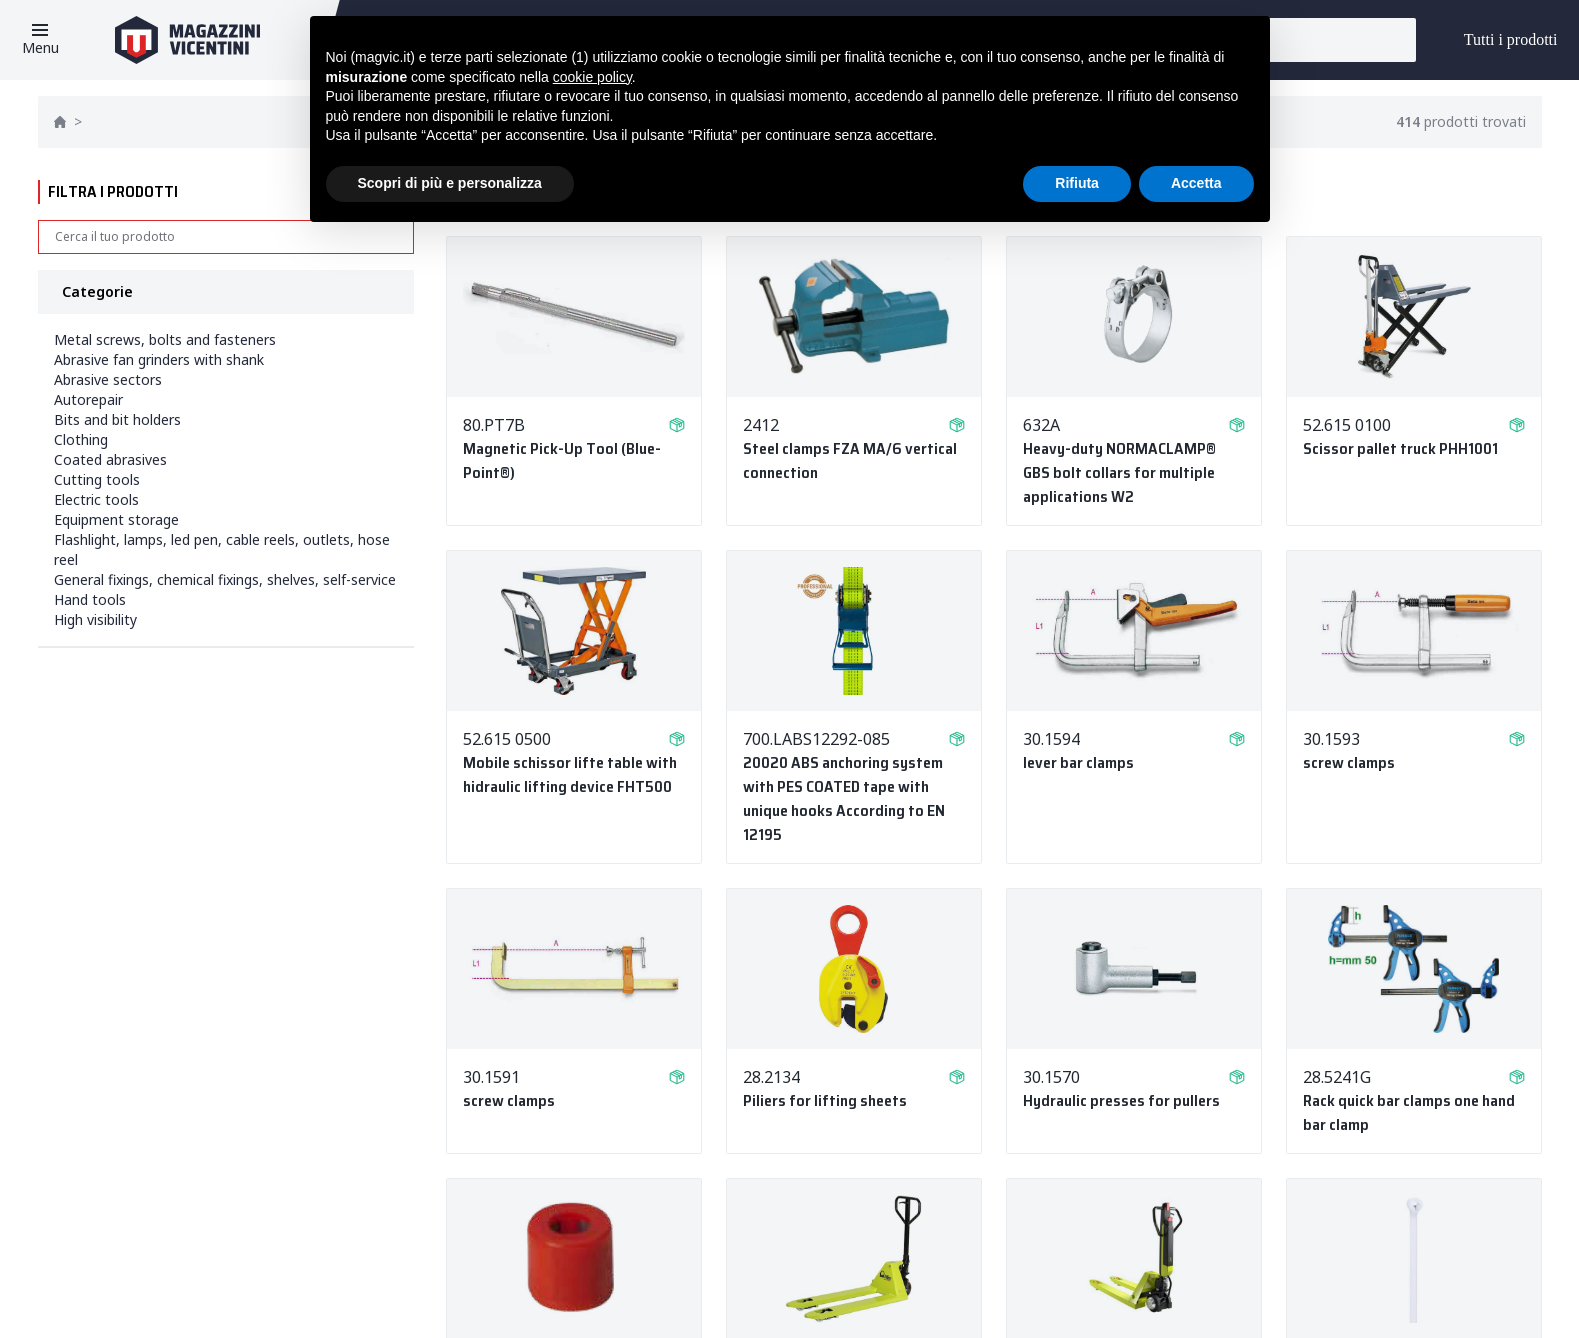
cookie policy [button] (592, 77)
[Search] (226, 237)
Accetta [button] (1196, 183)
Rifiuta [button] (1077, 183)
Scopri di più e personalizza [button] (450, 183)
